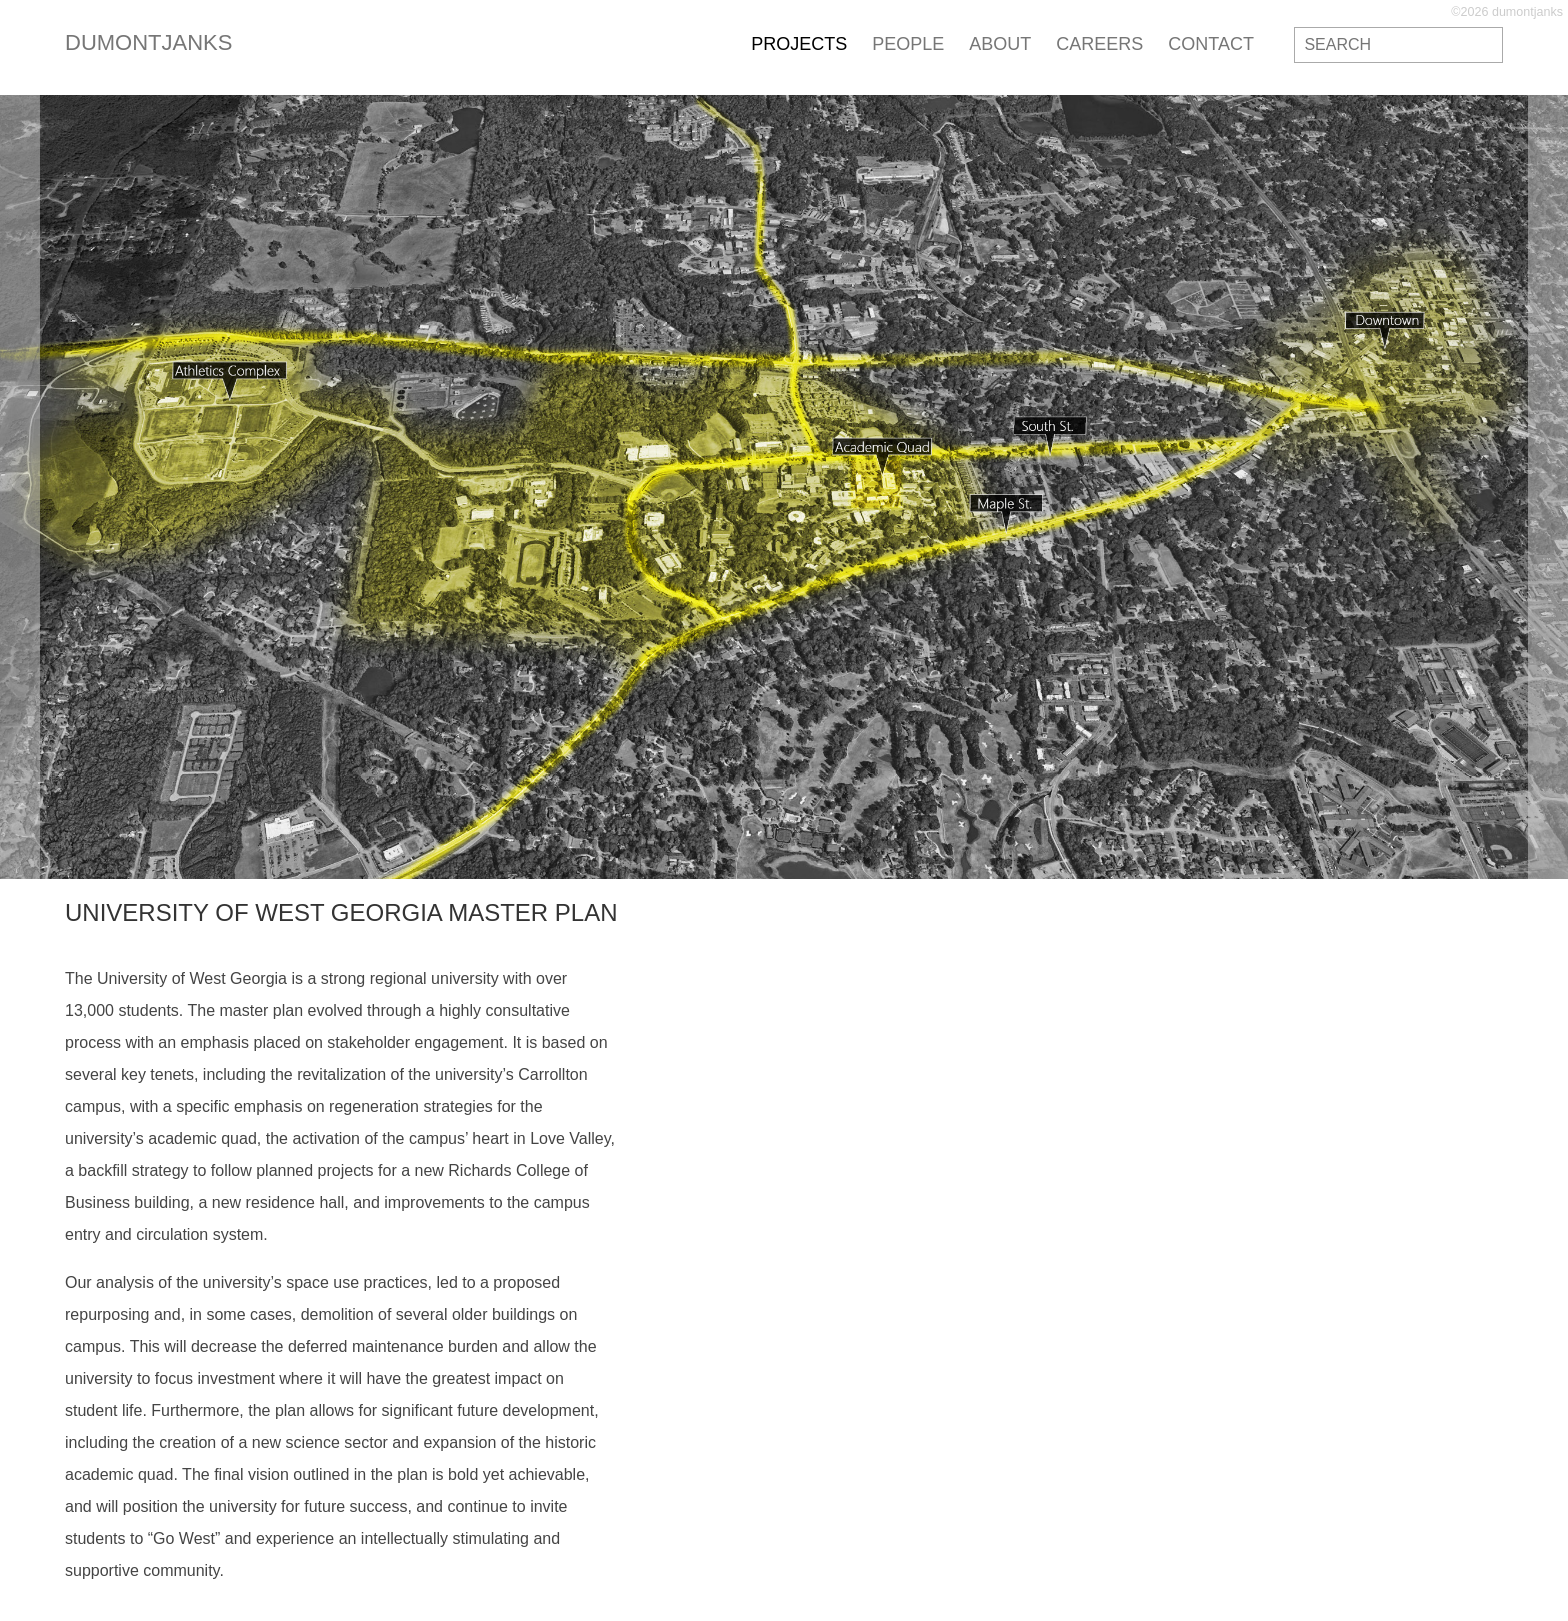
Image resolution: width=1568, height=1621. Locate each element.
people (908, 44)
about (1000, 44)
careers (1099, 44)
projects (799, 44)
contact (1211, 44)
